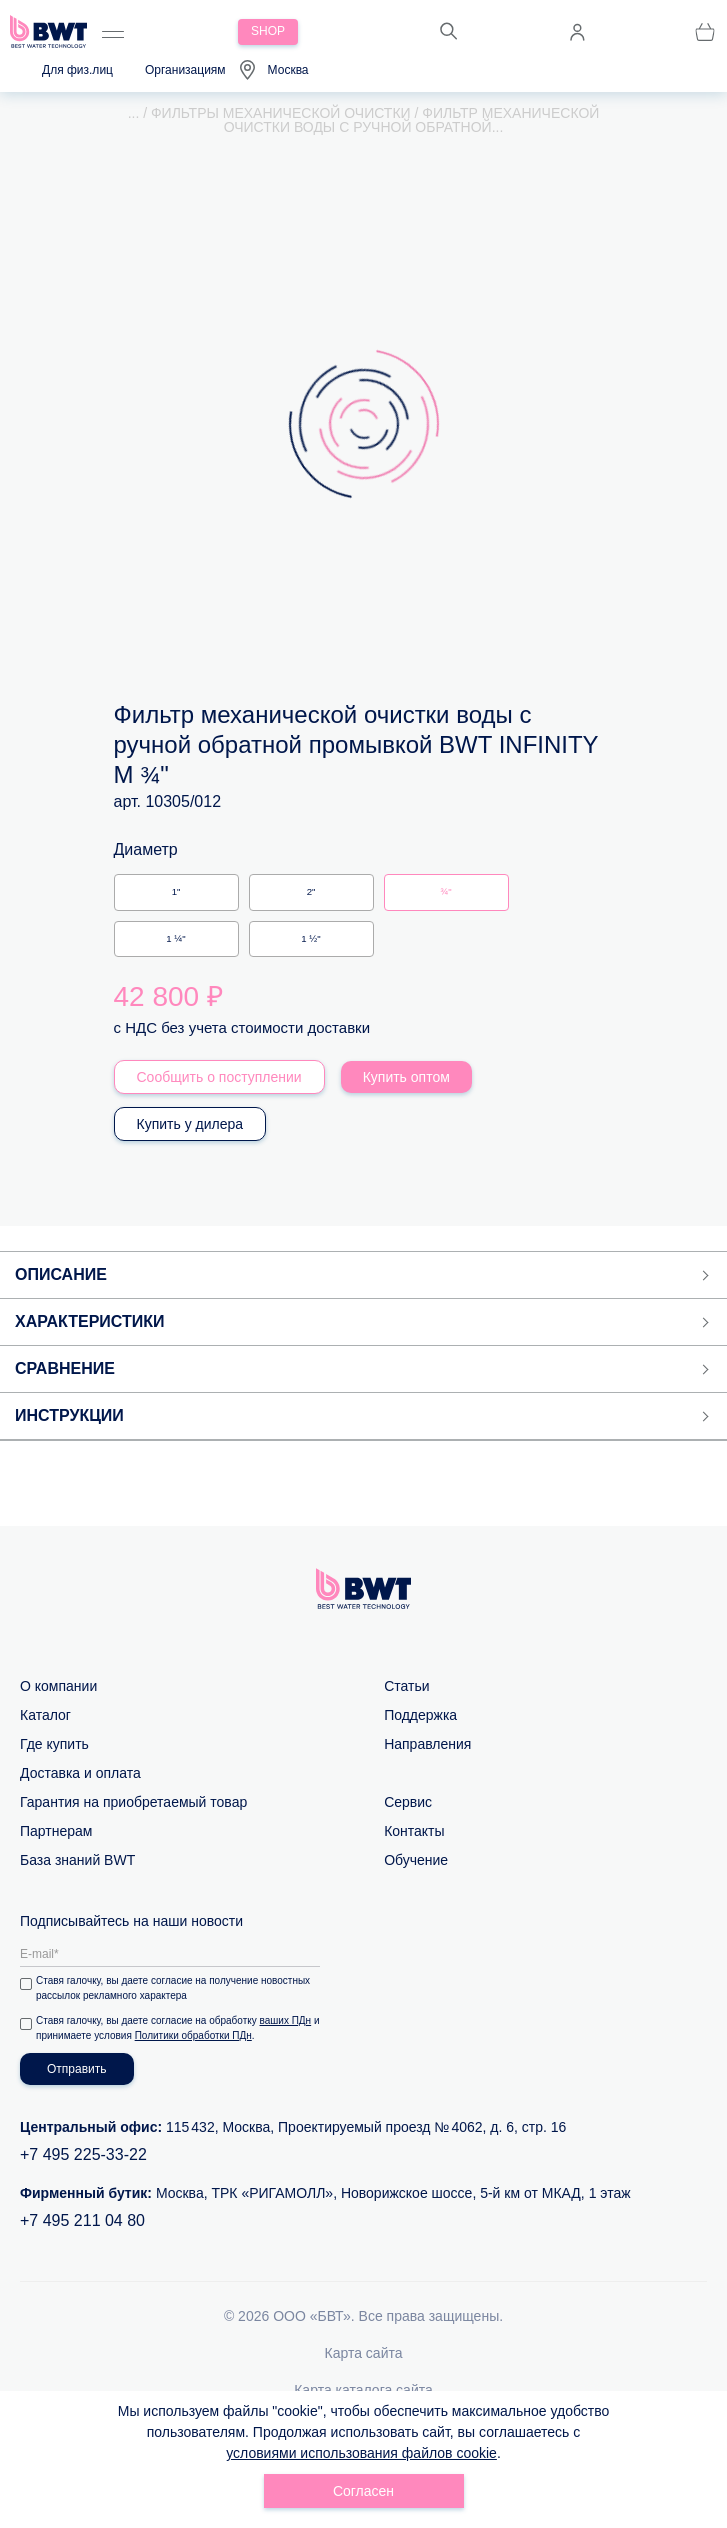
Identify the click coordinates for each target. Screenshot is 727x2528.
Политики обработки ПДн (193, 2035)
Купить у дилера (190, 1124)
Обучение (416, 1860)
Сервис (408, 1802)
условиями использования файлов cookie (361, 2453)
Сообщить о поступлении (219, 1077)
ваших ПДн (286, 2020)
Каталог (45, 1715)
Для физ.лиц (77, 70)
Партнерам (56, 1831)
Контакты (414, 1831)
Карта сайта (364, 2353)
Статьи (406, 1686)
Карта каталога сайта (363, 2390)
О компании (58, 1686)
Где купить (54, 1744)
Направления (427, 1744)
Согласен (363, 2491)
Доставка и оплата (80, 1773)
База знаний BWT (77, 1860)
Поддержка (420, 1715)
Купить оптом (406, 1077)
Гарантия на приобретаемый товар (133, 1802)
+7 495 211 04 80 (82, 2220)
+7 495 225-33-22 (83, 2154)
